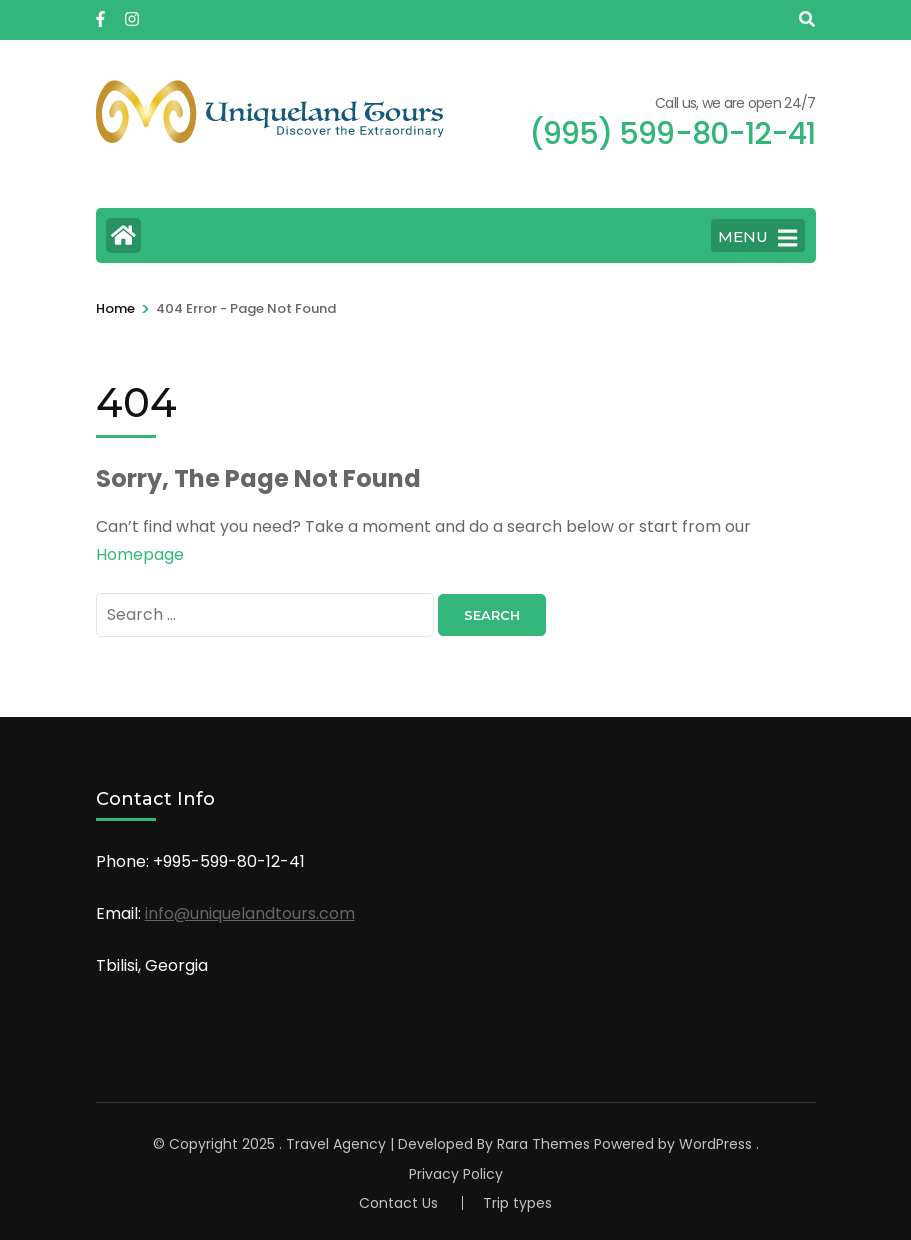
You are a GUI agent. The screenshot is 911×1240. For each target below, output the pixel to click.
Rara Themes (543, 1144)
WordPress (715, 1144)
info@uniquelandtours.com (250, 913)
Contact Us (398, 1203)
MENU (757, 238)
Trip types (517, 1203)
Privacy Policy (456, 1174)
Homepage (140, 554)
